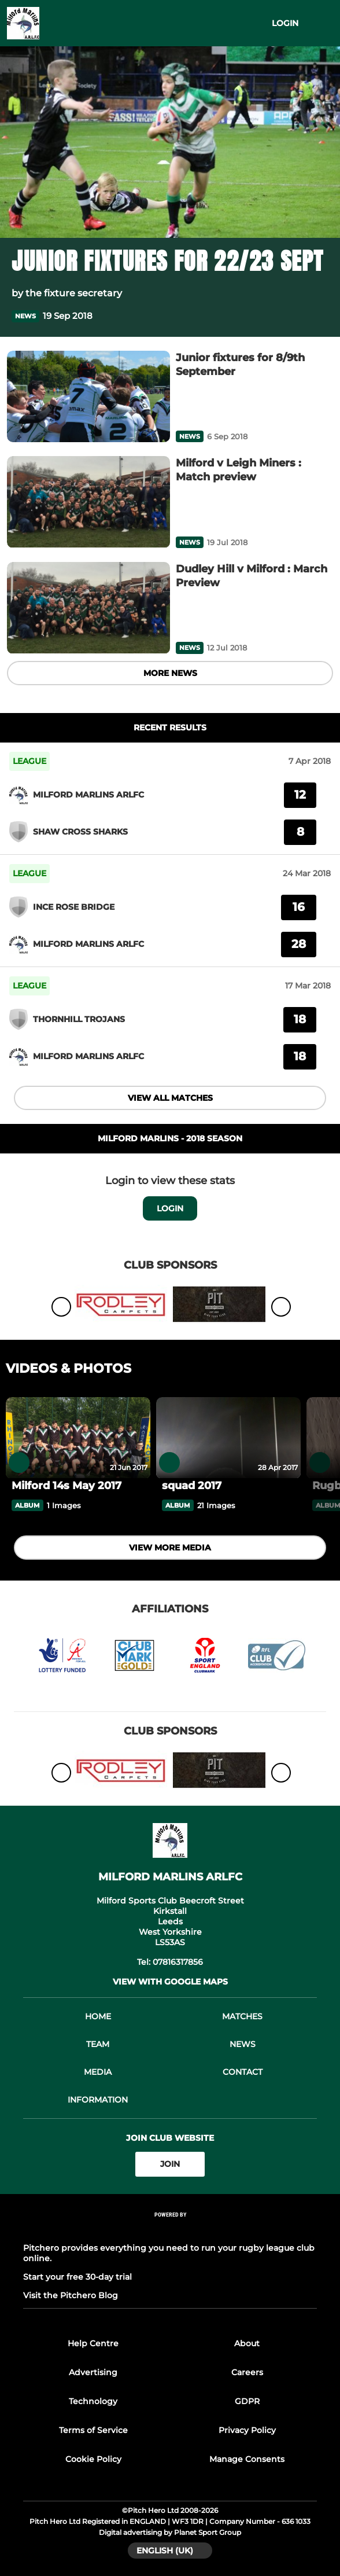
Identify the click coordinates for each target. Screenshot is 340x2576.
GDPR (247, 2401)
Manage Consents (246, 2459)
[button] (321, 316)
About (247, 2343)
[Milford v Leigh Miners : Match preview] (88, 502)
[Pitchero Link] (170, 2229)
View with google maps (170, 1982)
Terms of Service (93, 2430)
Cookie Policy (93, 2459)
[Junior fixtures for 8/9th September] (88, 397)
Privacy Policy (247, 2430)
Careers (247, 2372)
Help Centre (93, 2343)
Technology (93, 2401)
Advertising (93, 2372)
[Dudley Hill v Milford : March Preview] (88, 608)
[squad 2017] (228, 1438)
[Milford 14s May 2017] (78, 1438)
